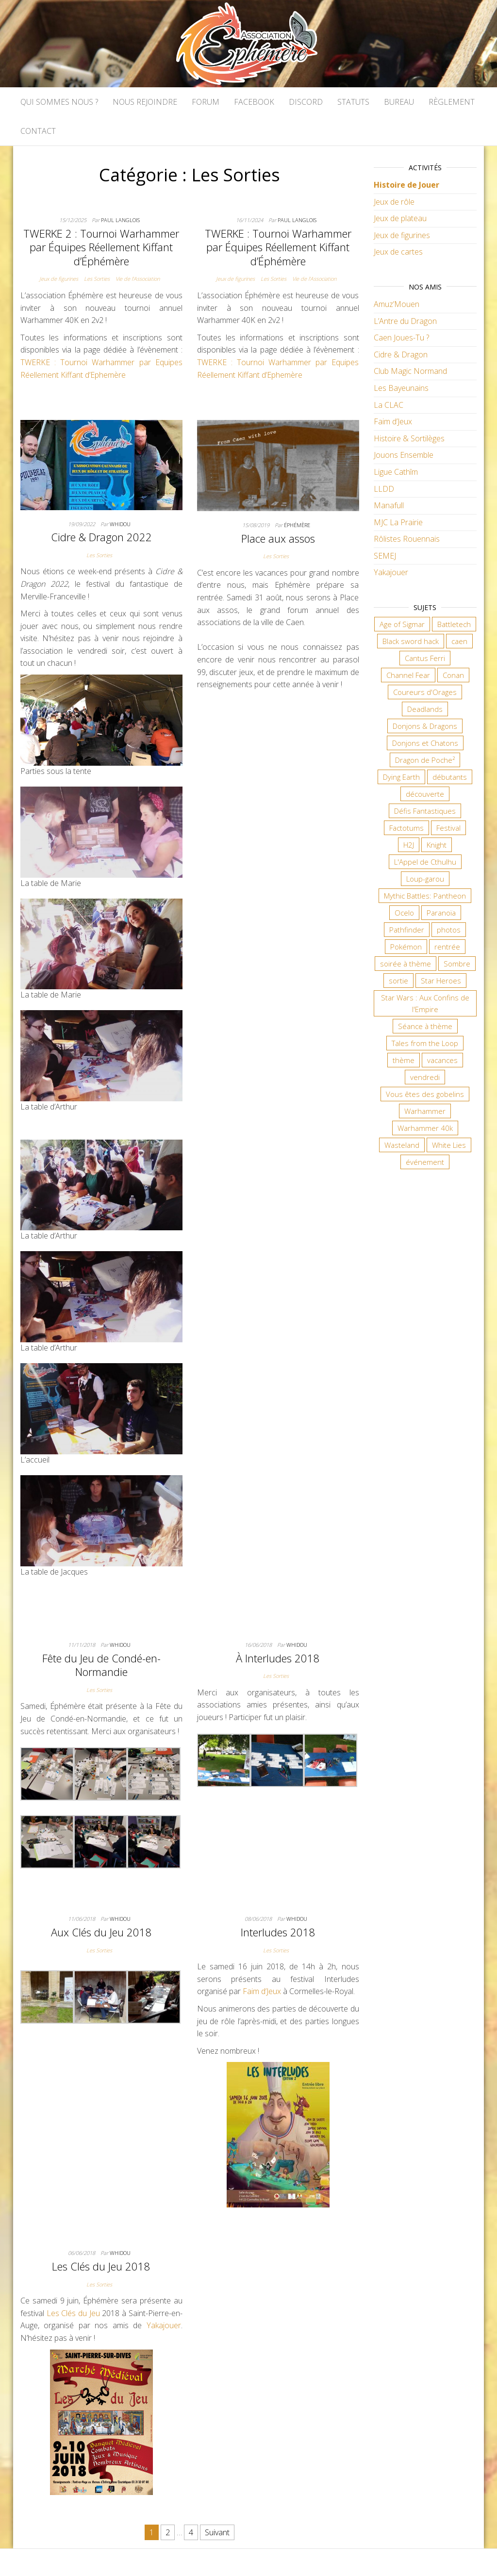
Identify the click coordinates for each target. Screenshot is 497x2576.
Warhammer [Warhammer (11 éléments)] (425, 1111)
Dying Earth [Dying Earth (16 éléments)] (401, 777)
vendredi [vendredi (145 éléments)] (425, 1077)
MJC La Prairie (398, 522)
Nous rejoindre (145, 102)
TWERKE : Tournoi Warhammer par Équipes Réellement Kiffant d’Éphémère (278, 247)
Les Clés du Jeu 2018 (101, 2266)
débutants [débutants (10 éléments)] (449, 777)
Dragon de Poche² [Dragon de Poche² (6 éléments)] (425, 760)
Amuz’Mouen (396, 304)
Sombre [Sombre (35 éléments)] (457, 963)
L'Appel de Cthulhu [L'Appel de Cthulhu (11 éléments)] (425, 862)
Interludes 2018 (278, 1932)
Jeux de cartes (398, 251)
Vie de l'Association (138, 278)
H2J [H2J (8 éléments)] (408, 845)
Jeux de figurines (58, 278)
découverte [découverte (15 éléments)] (425, 794)
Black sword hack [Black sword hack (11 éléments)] (410, 641)
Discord (306, 102)
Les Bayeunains (401, 388)
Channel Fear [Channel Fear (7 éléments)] (408, 675)
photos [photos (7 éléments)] (449, 929)
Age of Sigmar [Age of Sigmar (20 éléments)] (402, 624)
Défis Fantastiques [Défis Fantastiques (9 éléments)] (425, 811)
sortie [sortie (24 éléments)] (398, 980)
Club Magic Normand (410, 371)
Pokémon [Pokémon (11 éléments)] (406, 946)
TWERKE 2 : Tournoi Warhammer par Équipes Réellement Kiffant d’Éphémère (101, 247)
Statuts (353, 102)
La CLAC (388, 405)
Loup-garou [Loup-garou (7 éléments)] (425, 879)
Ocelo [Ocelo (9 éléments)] (404, 913)
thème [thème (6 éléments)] (403, 1060)
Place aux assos (278, 538)
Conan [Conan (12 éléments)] (453, 675)
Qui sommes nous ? (59, 102)
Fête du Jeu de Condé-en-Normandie (101, 1665)
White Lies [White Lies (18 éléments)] (449, 1145)
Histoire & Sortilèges (409, 438)
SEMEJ (385, 555)
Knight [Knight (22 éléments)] (437, 845)
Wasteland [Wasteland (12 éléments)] (401, 1145)
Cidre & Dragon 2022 (101, 537)
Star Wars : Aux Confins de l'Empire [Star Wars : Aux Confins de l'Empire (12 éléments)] (425, 1003)
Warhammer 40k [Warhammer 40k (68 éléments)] (425, 1128)
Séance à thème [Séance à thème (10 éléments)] (425, 1026)
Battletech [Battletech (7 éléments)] (454, 624)
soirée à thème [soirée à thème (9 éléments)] (405, 963)
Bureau (399, 102)
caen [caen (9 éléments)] (459, 641)
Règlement (452, 102)
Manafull (389, 505)
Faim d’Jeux (262, 1991)
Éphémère (297, 525)
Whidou (120, 524)
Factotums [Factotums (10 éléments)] (406, 828)
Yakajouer (164, 2325)
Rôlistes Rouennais (407, 538)
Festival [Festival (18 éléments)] (448, 828)
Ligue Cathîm (396, 472)
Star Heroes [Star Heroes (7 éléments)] (441, 980)
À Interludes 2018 (278, 1658)
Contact (38, 131)
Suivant (217, 2532)
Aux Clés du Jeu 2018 (101, 1932)
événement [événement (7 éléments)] (425, 1162)
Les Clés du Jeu (73, 2313)
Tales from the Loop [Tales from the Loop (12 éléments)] (425, 1043)
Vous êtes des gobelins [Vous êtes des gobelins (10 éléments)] (425, 1094)
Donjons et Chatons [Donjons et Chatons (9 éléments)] (425, 743)
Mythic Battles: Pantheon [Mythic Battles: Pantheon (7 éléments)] (425, 896)
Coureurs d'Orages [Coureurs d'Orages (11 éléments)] (425, 692)
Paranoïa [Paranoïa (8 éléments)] (441, 913)
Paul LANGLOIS (120, 220)
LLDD (384, 488)
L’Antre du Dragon (405, 321)
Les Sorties (97, 278)
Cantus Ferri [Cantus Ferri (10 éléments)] (425, 658)
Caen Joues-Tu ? (401, 337)
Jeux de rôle (394, 201)
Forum (205, 102)
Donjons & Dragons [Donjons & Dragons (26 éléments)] (425, 726)
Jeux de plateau (400, 218)
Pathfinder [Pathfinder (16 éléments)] (406, 929)
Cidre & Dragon (401, 354)
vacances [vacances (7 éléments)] (442, 1060)
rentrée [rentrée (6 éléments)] (447, 946)
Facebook (254, 102)
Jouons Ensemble (403, 455)
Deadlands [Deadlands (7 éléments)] (425, 709)
